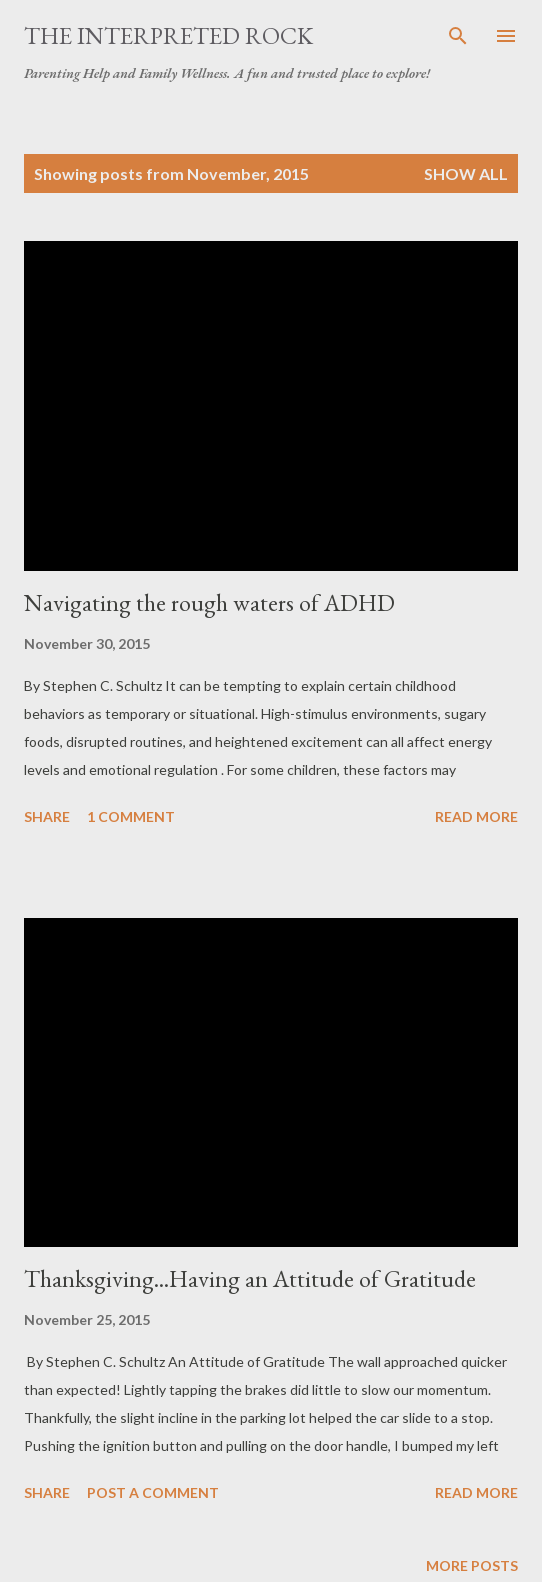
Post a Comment (153, 1492)
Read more (476, 816)
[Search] (458, 36)
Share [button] (47, 816)
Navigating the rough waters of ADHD (209, 602)
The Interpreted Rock (168, 35)
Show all (466, 173)
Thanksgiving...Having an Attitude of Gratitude (250, 1278)
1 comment (131, 816)
